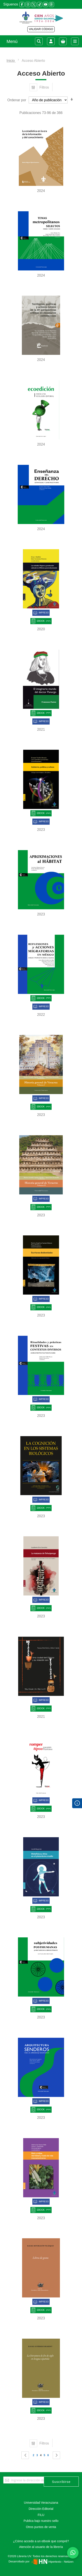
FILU (41, 2515)
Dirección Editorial (41, 2508)
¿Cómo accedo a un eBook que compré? (41, 2541)
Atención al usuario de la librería (41, 2547)
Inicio (11, 60)
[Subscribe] (61, 2482)
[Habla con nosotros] (73, 2552)
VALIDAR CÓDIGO (41, 29)
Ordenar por (16, 100)
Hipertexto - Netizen (51, 2561)
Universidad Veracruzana (41, 2502)
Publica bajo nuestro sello (41, 2521)
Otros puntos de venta (41, 2527)
